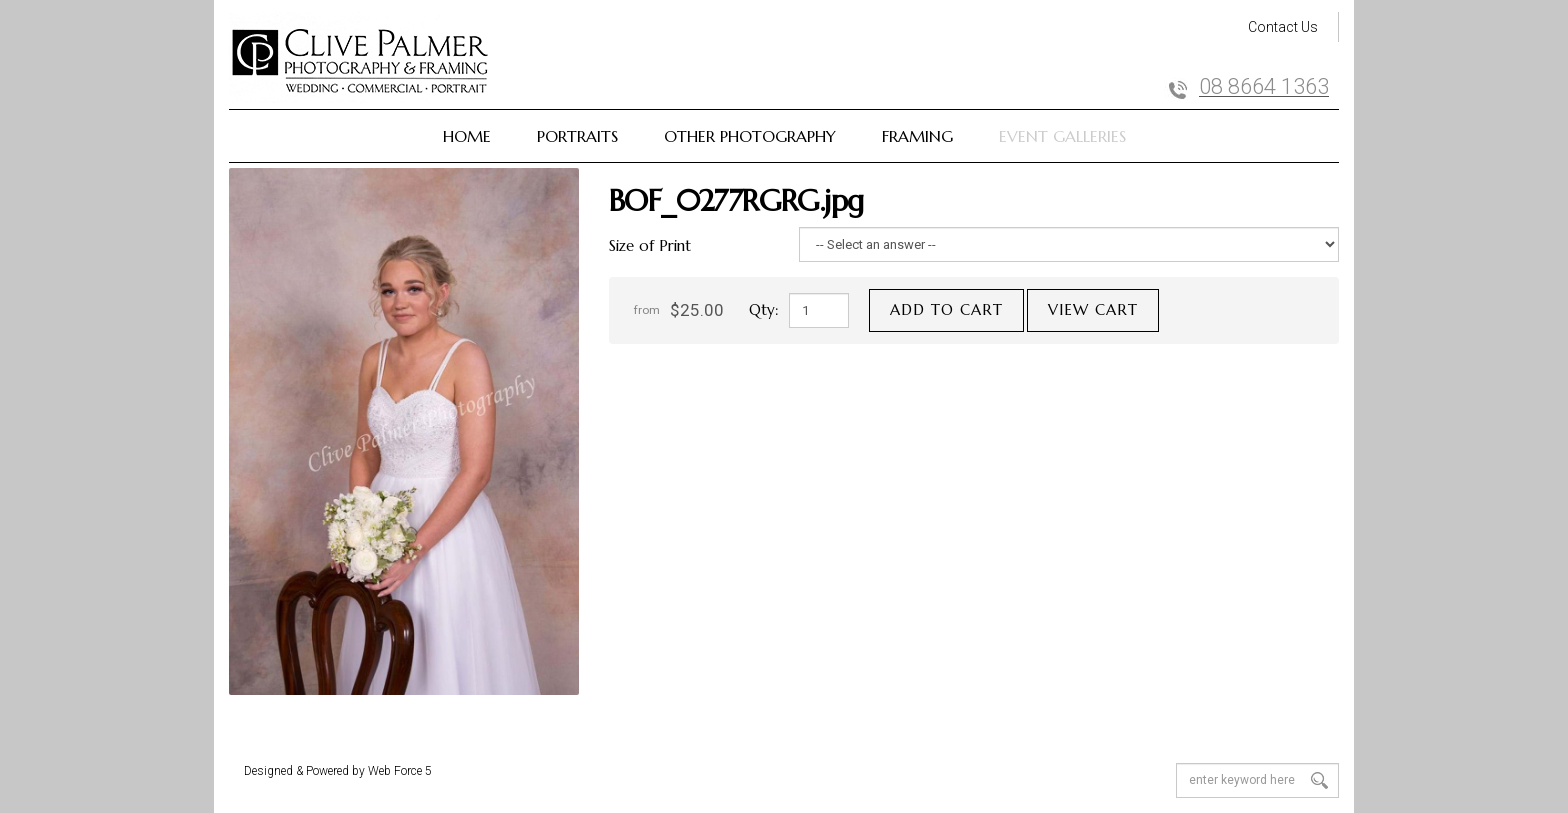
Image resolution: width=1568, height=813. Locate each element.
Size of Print (650, 245)
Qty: (764, 309)
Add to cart (946, 309)
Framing (917, 136)
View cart (1093, 309)
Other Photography (750, 136)
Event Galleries (1062, 136)
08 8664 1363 (1264, 87)
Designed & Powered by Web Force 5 (338, 771)
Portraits (577, 136)
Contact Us (1283, 27)
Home (467, 136)
